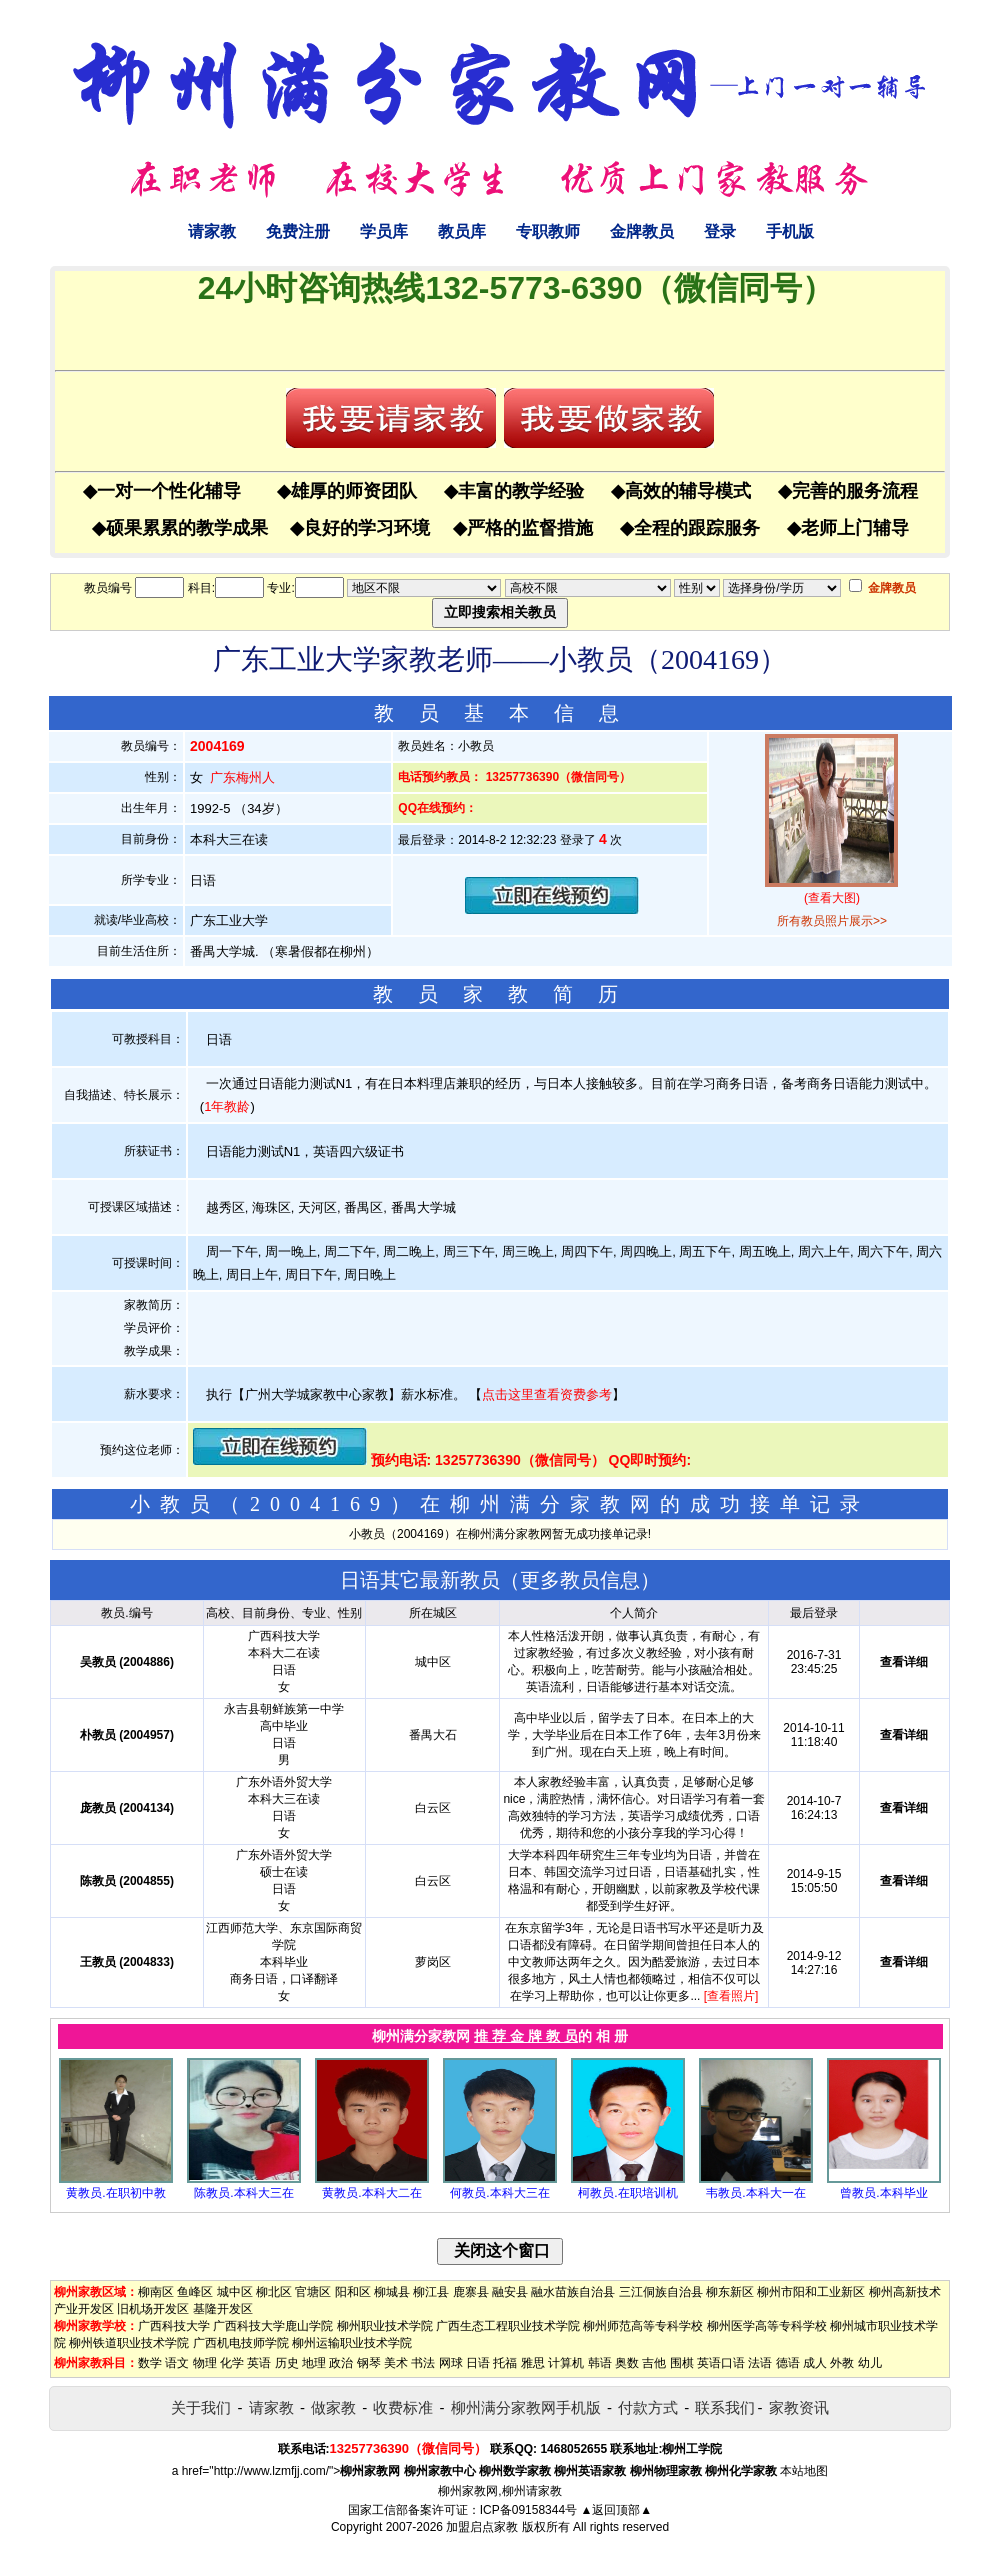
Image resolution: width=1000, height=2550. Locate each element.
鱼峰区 (195, 2292)
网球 (451, 2363)
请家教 (212, 231)
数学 (150, 2363)
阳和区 (353, 2292)
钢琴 (369, 2363)
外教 (842, 2363)
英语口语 (721, 2363)
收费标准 (403, 2407)
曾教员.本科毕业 (883, 2193)
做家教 (333, 2407)
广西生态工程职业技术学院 (508, 2326)
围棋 (682, 2363)
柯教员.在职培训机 (627, 2193)
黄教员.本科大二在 (371, 2193)
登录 (720, 231)
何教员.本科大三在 (499, 2193)
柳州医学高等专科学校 (767, 2326)
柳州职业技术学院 (385, 2326)
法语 (760, 2363)
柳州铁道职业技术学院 (129, 2343)
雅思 (533, 2363)
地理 (314, 2363)
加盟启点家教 (482, 2527)
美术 (396, 2363)
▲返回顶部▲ (616, 2510)
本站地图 (804, 2471)
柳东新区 (730, 2292)
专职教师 (548, 231)
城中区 (235, 2292)
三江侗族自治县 (661, 2292)
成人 (815, 2363)
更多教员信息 (580, 1580)
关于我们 (201, 2407)
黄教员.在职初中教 (115, 2193)
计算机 (566, 2363)
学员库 (384, 231)
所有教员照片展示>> (832, 921)
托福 (505, 2363)
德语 (788, 2363)
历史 (287, 2363)
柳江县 (431, 2292)
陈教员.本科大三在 (243, 2193)
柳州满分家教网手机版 (526, 2407)
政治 (341, 2363)
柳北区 (274, 2292)
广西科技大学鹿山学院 (273, 2326)
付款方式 (648, 2407)
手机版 (790, 231)
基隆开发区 (223, 2309)
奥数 (627, 2363)
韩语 (600, 2363)
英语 (259, 2363)
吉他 (654, 2363)
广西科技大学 (174, 2326)
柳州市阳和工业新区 (811, 2292)
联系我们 (725, 2407)
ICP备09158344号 (528, 2510)
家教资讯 (799, 2407)
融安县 (510, 2292)
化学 (232, 2363)
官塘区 (313, 2292)
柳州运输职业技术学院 (352, 2343)
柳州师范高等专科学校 (643, 2326)
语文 (177, 2363)
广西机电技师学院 (241, 2343)
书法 (423, 2363)
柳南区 (156, 2292)
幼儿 (870, 2363)
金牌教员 (642, 231)
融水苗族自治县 (573, 2292)
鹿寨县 (471, 2292)
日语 (478, 2363)
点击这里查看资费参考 (547, 1394)
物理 (205, 2363)
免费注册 (298, 231)
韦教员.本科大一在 (755, 2193)
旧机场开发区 (153, 2309)
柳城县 (392, 2292)
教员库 (462, 231)
